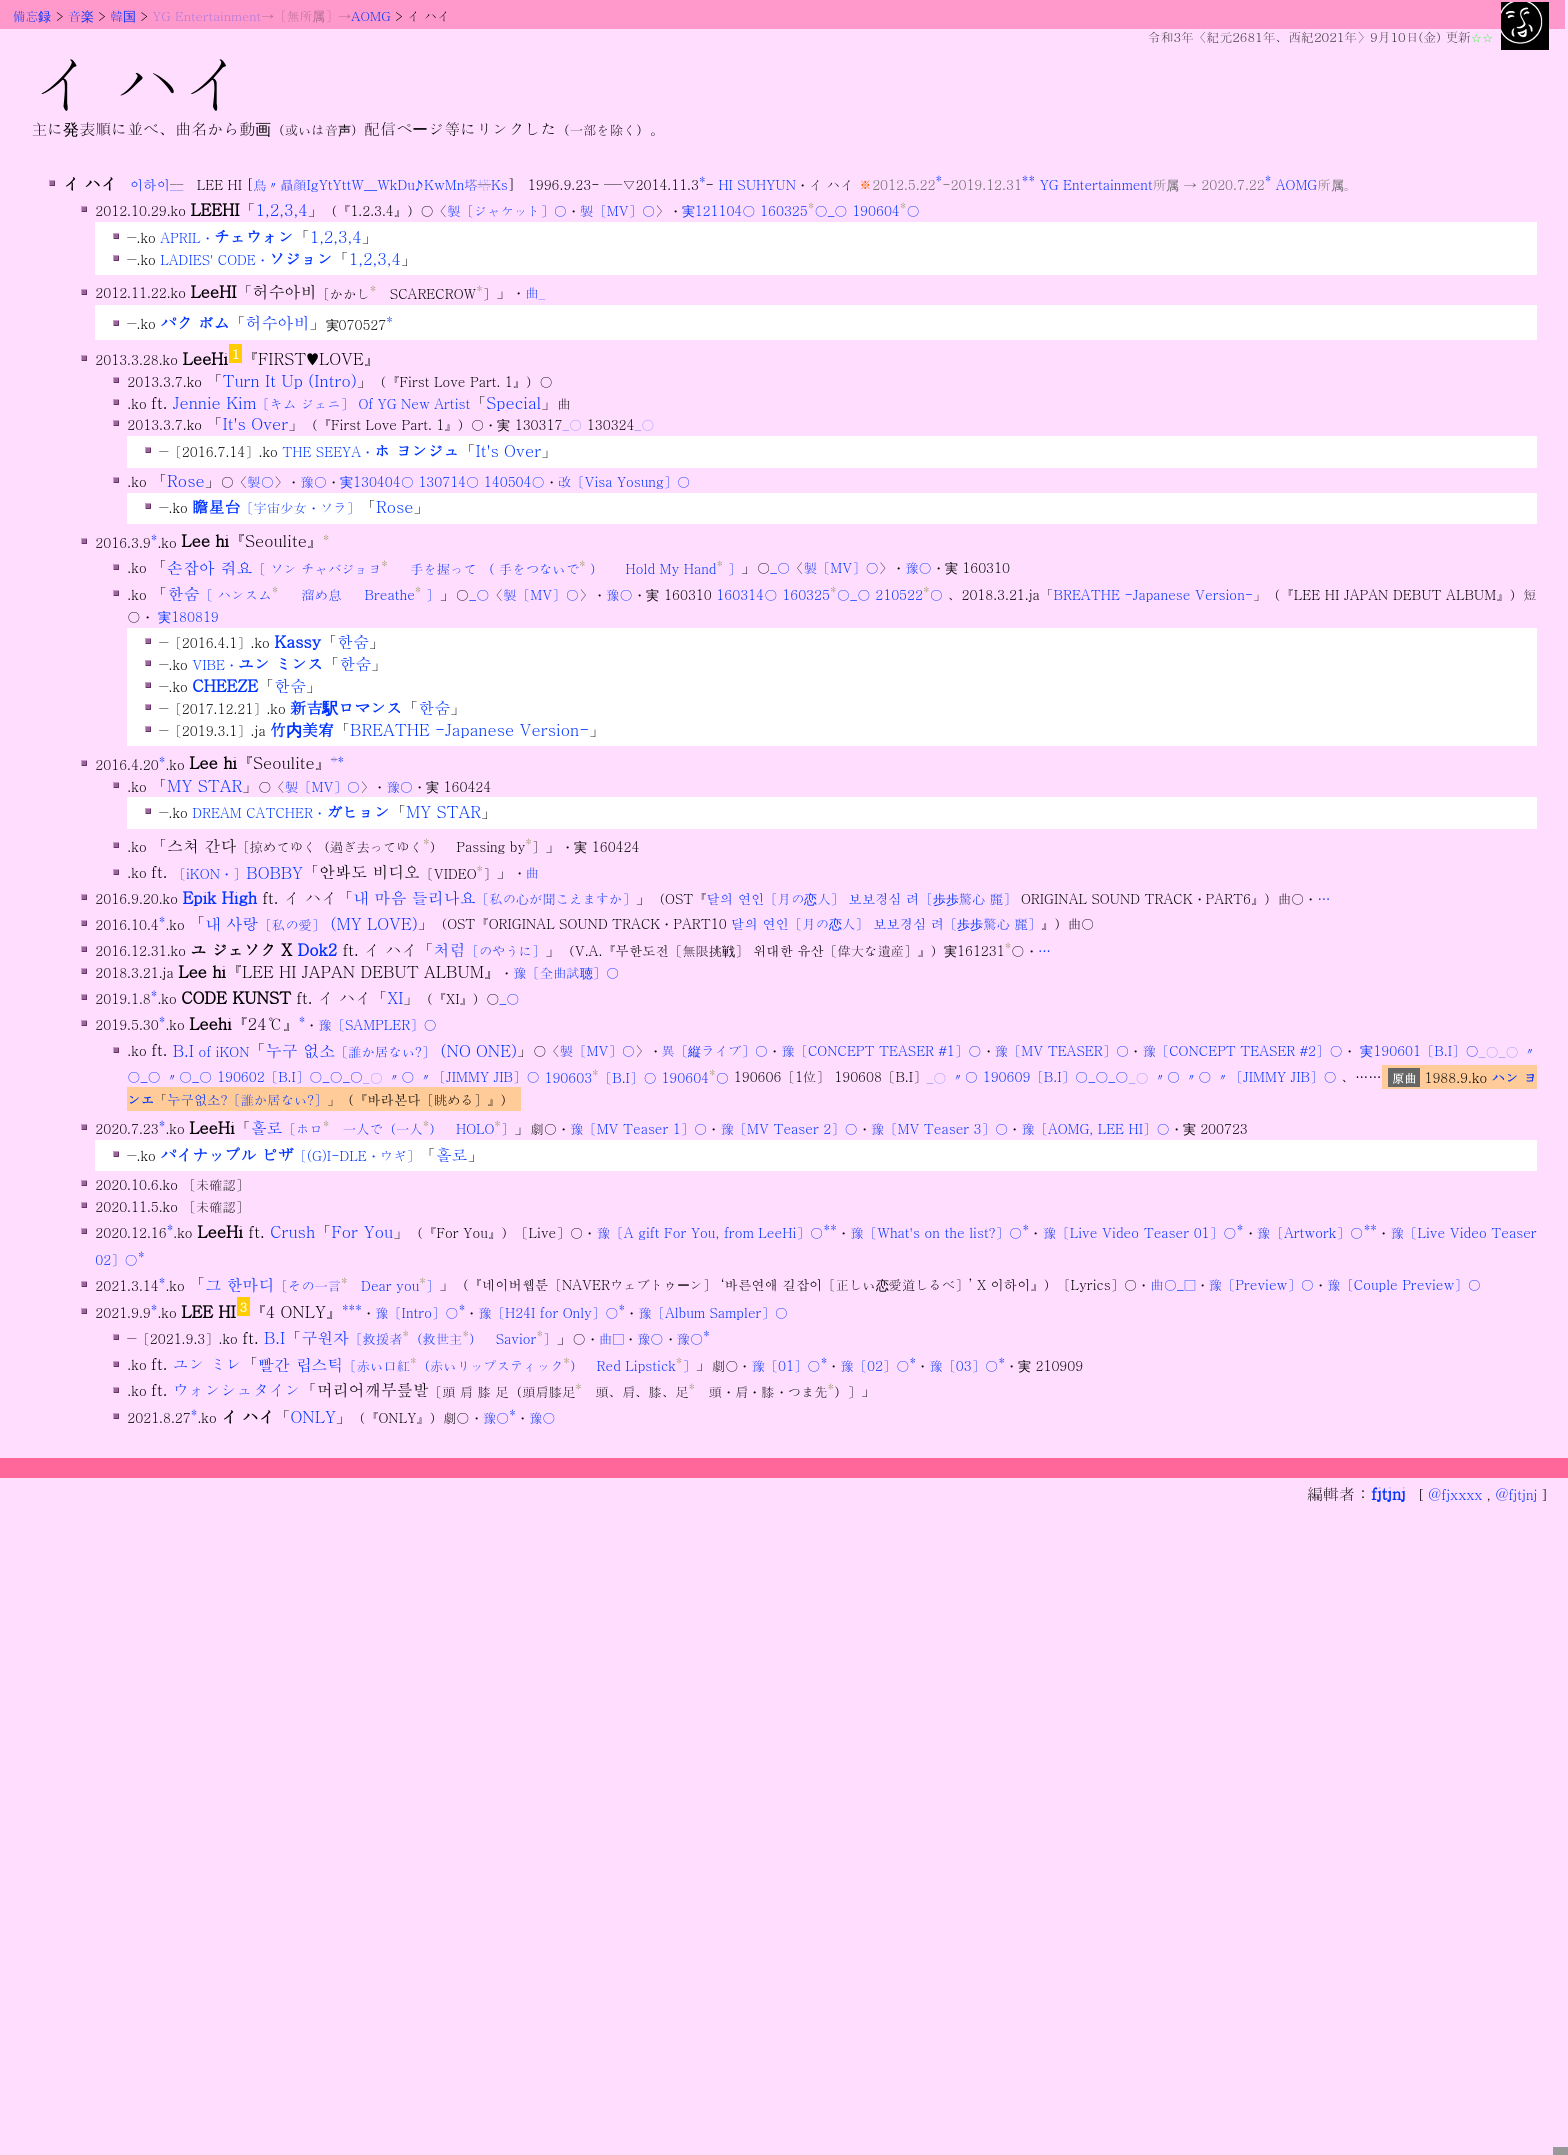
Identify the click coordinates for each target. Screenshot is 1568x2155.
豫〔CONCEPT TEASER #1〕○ (881, 1051)
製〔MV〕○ (617, 210)
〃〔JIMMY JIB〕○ (479, 1077)
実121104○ (719, 210)
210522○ (909, 594)
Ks (499, 184)
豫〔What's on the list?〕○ (936, 1232)
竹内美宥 (302, 729)
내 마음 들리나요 (494, 897)
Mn (455, 184)
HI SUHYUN (757, 184)
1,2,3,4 (282, 209)
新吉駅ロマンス (346, 707)
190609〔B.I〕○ (1036, 1077)
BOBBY (238, 872)
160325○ (794, 210)
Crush (292, 1231)
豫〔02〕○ (874, 1365)
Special (513, 402)
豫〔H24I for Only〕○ (548, 1312)
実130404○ (377, 481)
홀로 (383, 1127)
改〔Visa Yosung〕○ (624, 481)
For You (362, 1231)
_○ (838, 210)
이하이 (150, 184)
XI (395, 997)
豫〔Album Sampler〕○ (713, 1312)
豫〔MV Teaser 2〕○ (788, 1128)
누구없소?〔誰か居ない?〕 (247, 1099)
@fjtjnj (1516, 1494)
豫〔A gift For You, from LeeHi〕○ (710, 1232)
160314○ (746, 594)
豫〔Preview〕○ (1262, 1285)
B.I (211, 1050)
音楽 (81, 15)
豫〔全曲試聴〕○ (566, 972)
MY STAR (204, 785)
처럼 (489, 949)
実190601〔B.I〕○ (1419, 1051)
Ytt (342, 184)
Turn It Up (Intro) (290, 380)
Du (405, 184)
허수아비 (278, 323)
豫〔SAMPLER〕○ (377, 1024)
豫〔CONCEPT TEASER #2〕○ (1242, 1051)
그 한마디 (322, 1284)
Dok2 (317, 949)
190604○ (886, 210)
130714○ (448, 481)
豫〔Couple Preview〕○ (1404, 1285)
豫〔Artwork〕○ (1310, 1232)
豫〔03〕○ (963, 1365)
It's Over (256, 423)
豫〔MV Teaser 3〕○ (939, 1128)
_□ (1186, 1285)
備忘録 (32, 15)
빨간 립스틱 (477, 1364)
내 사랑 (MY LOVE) (311, 923)
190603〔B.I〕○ (600, 1077)
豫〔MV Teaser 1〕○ (638, 1128)
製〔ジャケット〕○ (507, 210)
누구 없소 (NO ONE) (392, 1050)
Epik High (219, 897)
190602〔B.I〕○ (270, 1077)
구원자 (428, 1337)
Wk (387, 184)
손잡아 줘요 (454, 567)
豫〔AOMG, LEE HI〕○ (1095, 1128)
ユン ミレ (207, 1364)
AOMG (371, 15)
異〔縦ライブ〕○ (715, 1051)
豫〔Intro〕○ (417, 1312)
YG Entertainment (207, 15)
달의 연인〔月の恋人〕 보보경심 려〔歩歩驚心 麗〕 (862, 898)
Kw (434, 184)
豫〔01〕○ (785, 1365)
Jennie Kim (322, 402)
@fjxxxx (1455, 1494)
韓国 (123, 15)
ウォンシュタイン (237, 1390)
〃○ (178, 1077)
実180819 (188, 616)
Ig (313, 184)
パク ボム (194, 323)
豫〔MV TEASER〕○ (1062, 1051)
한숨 (303, 593)
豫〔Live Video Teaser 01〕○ (1140, 1232)
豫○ (313, 481)
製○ (260, 481)
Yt (326, 184)
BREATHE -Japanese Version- (1154, 594)
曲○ (1163, 1285)
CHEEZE (225, 685)
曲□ (611, 1338)
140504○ (514, 481)
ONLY (312, 1416)
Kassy (297, 641)
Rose (186, 480)
